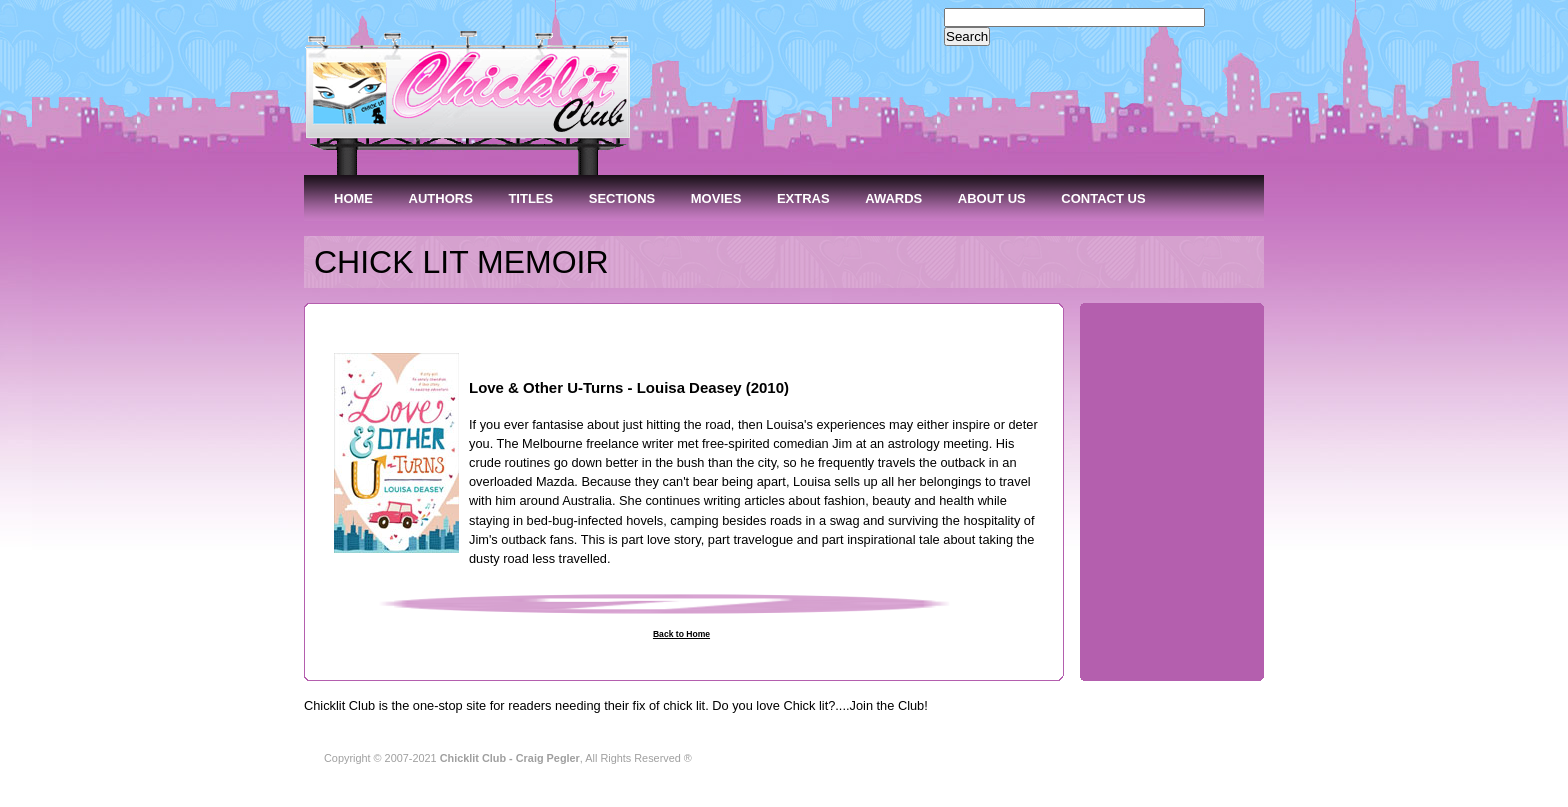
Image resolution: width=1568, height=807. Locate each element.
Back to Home (681, 634)
